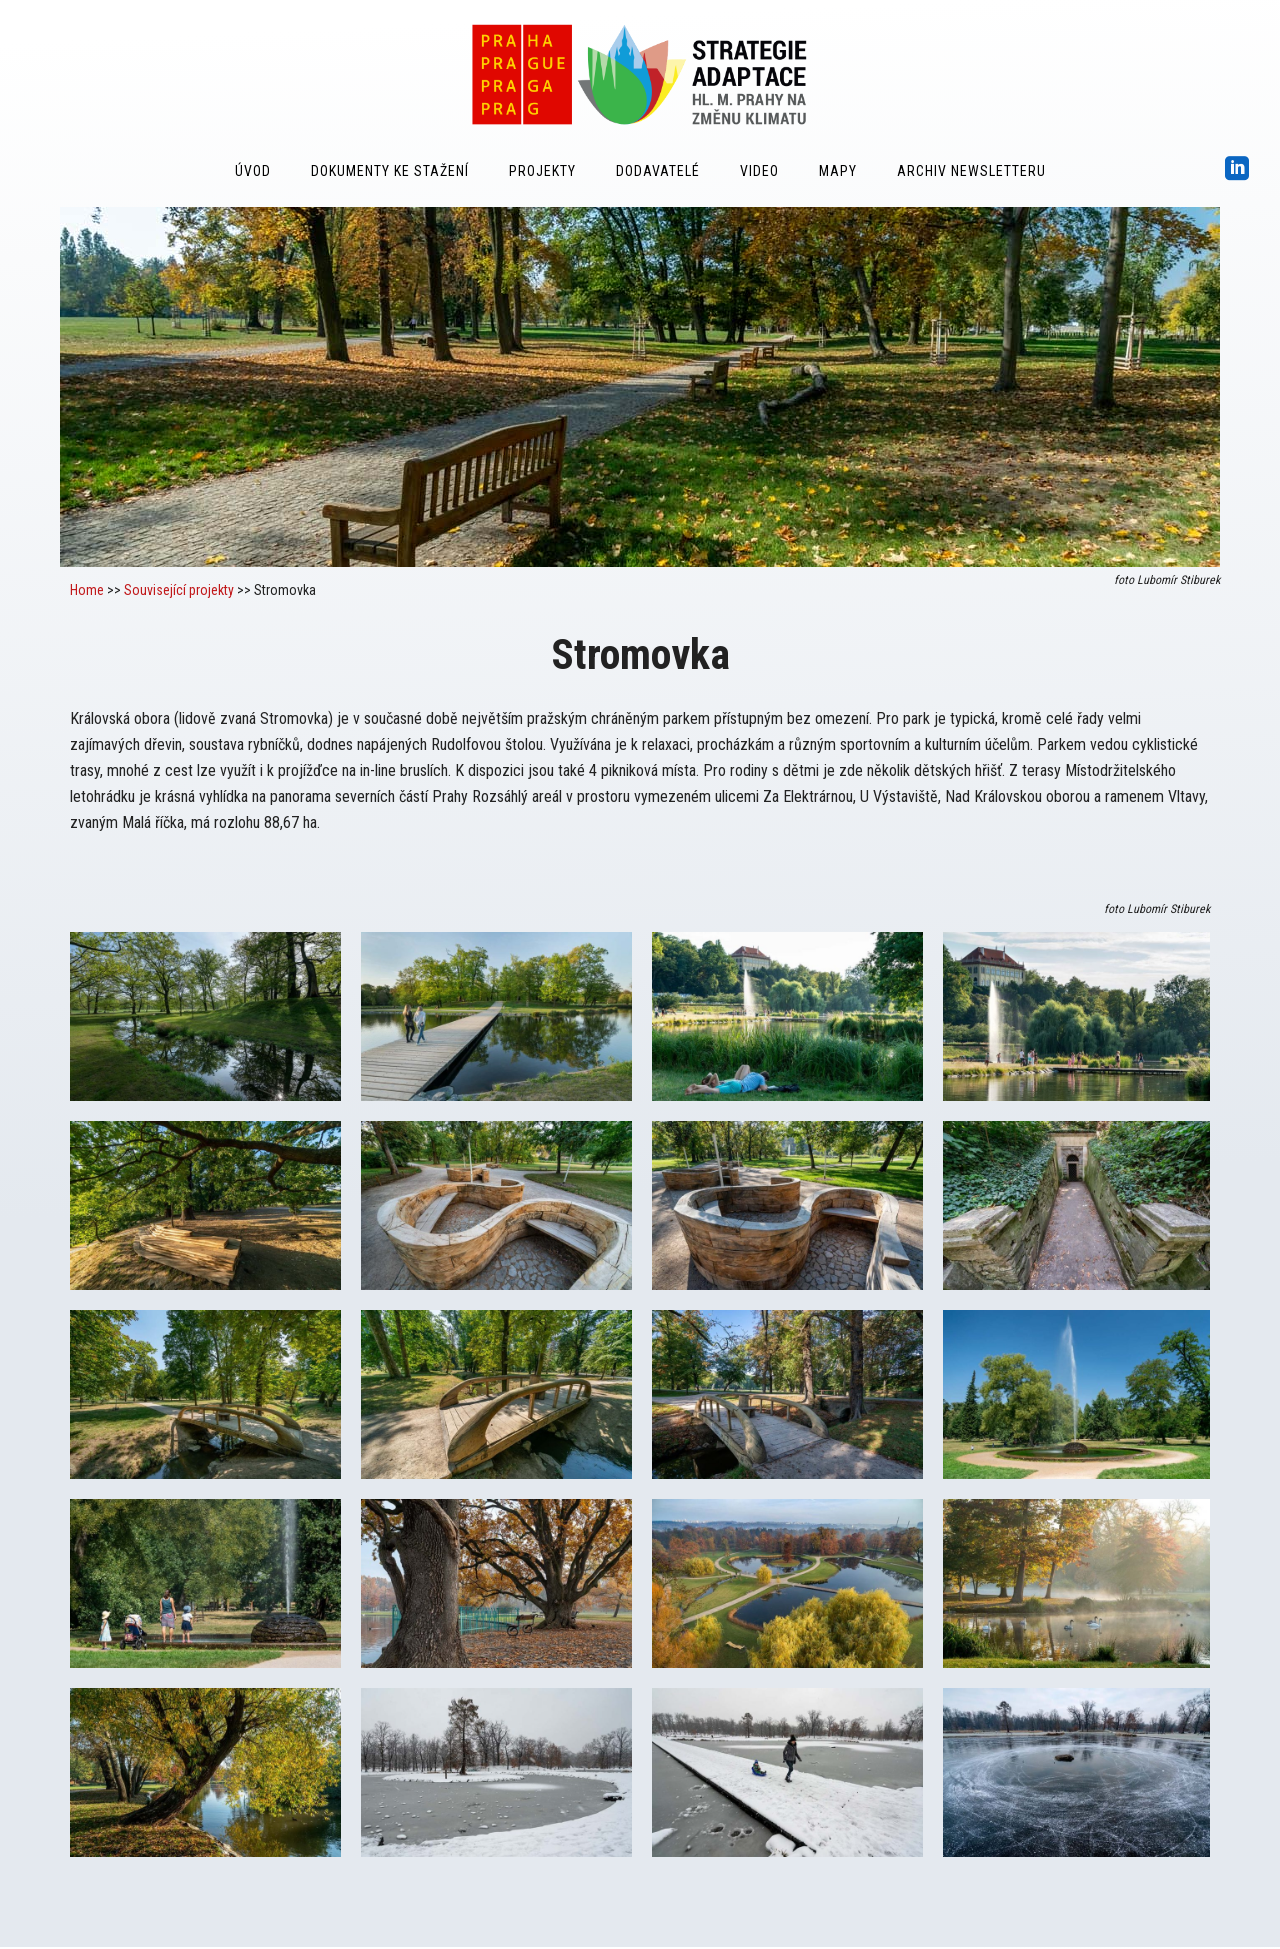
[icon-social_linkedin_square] (1237, 169)
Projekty (542, 171)
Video (759, 171)
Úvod (253, 171)
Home (87, 590)
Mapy (838, 171)
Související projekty (179, 590)
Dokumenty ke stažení (390, 171)
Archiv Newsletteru (971, 171)
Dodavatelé (658, 171)
